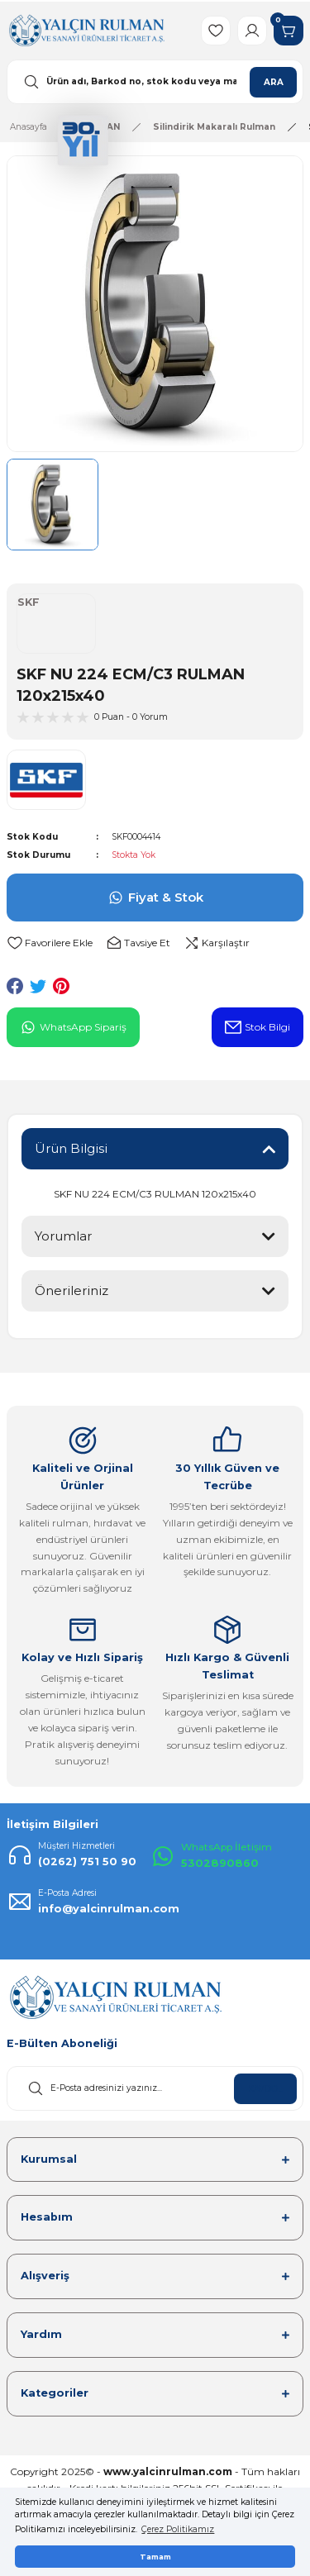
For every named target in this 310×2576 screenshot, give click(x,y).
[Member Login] (252, 30)
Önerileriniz (71, 1290)
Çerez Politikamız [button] (177, 2529)
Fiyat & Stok (155, 897)
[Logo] (86, 30)
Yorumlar (63, 1236)
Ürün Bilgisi (71, 1148)
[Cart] (288, 30)
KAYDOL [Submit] (265, 2088)
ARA (274, 82)
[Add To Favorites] (50, 943)
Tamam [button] (155, 2556)
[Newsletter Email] (155, 2088)
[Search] (155, 82)
